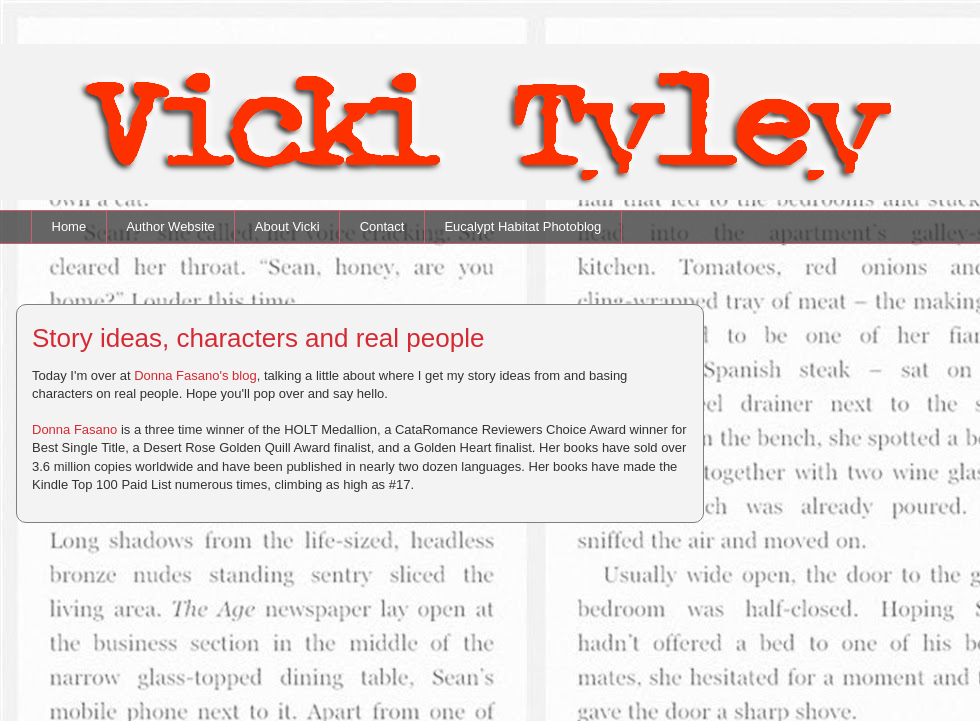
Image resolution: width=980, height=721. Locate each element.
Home (69, 226)
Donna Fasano (74, 429)
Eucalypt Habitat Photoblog (522, 226)
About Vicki (287, 226)
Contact (382, 226)
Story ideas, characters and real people (258, 338)
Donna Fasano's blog (195, 375)
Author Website (170, 226)
